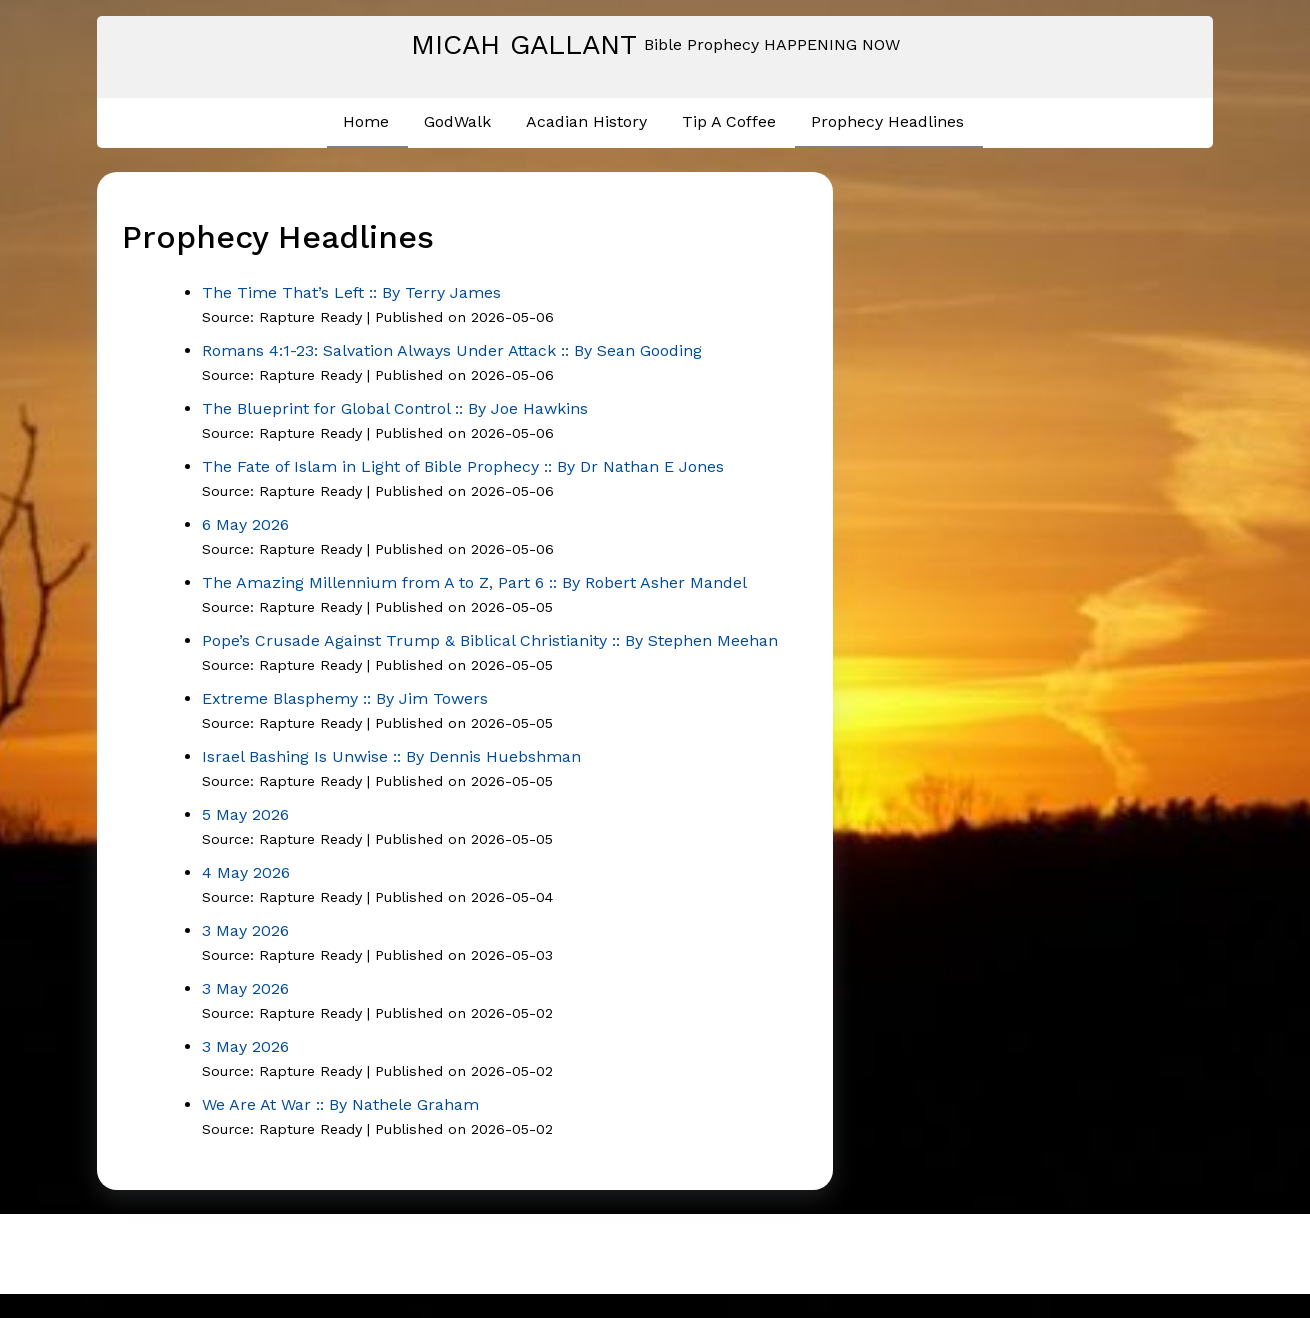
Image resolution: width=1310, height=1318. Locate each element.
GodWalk (457, 121)
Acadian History (586, 121)
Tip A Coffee (729, 121)
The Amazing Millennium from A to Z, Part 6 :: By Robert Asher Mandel (474, 582)
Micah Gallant (524, 44)
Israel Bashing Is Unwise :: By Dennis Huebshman (391, 756)
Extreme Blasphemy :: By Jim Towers (345, 698)
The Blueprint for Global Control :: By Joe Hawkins (395, 408)
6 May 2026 (245, 524)
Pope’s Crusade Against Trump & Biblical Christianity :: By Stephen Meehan (490, 640)
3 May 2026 (245, 930)
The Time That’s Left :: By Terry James (351, 292)
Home (366, 121)
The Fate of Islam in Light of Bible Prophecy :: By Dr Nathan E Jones (463, 466)
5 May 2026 (245, 814)
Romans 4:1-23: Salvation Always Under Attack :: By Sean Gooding (452, 350)
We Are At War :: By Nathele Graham (340, 1104)
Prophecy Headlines (887, 121)
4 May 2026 (246, 872)
